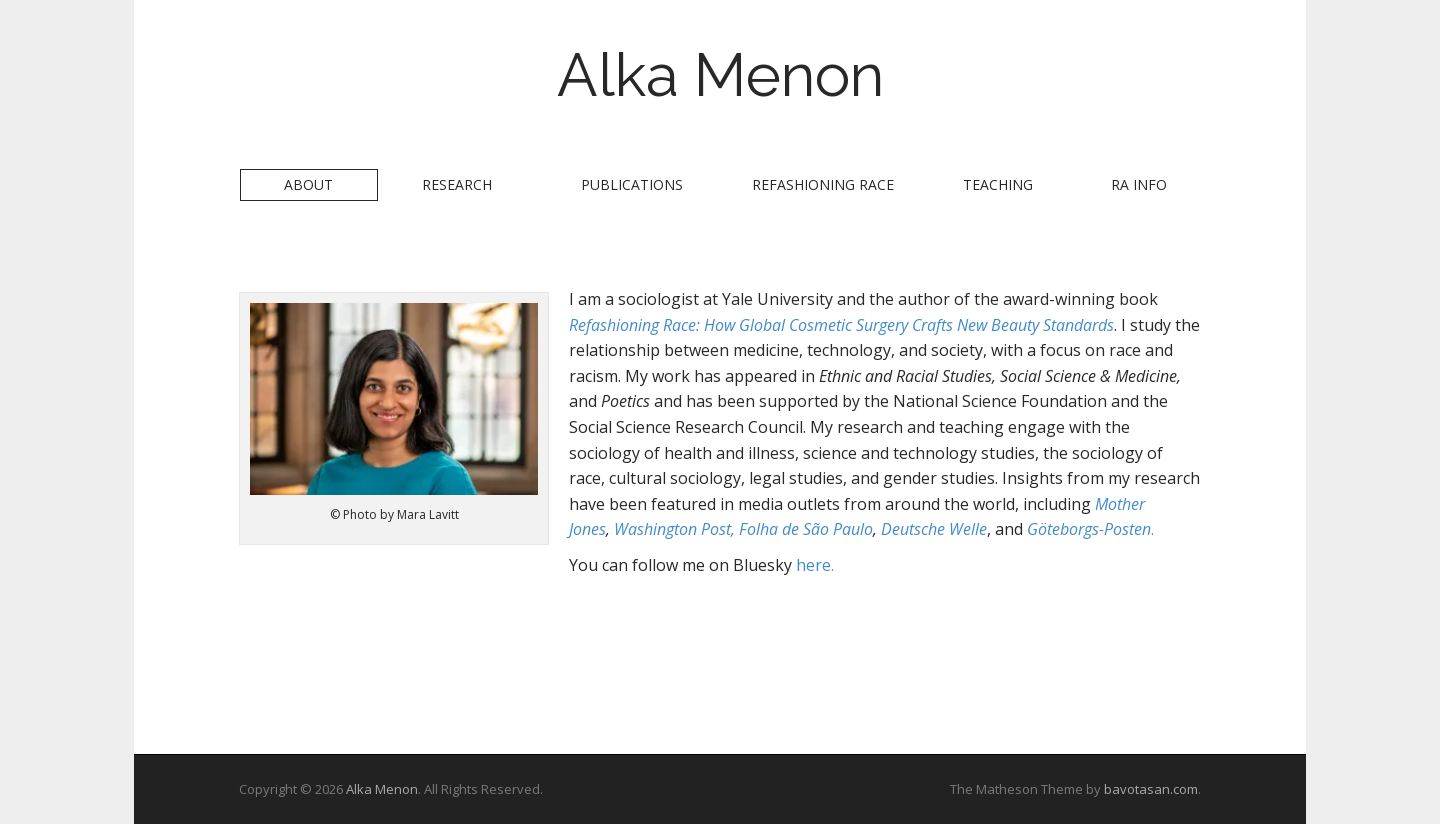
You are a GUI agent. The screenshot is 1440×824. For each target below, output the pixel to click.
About (308, 184)
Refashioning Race (823, 184)
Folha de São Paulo (806, 529)
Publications (632, 184)
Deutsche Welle (934, 529)
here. (815, 565)
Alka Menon (720, 75)
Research (457, 184)
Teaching (998, 184)
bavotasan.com (1151, 789)
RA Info (1139, 184)
